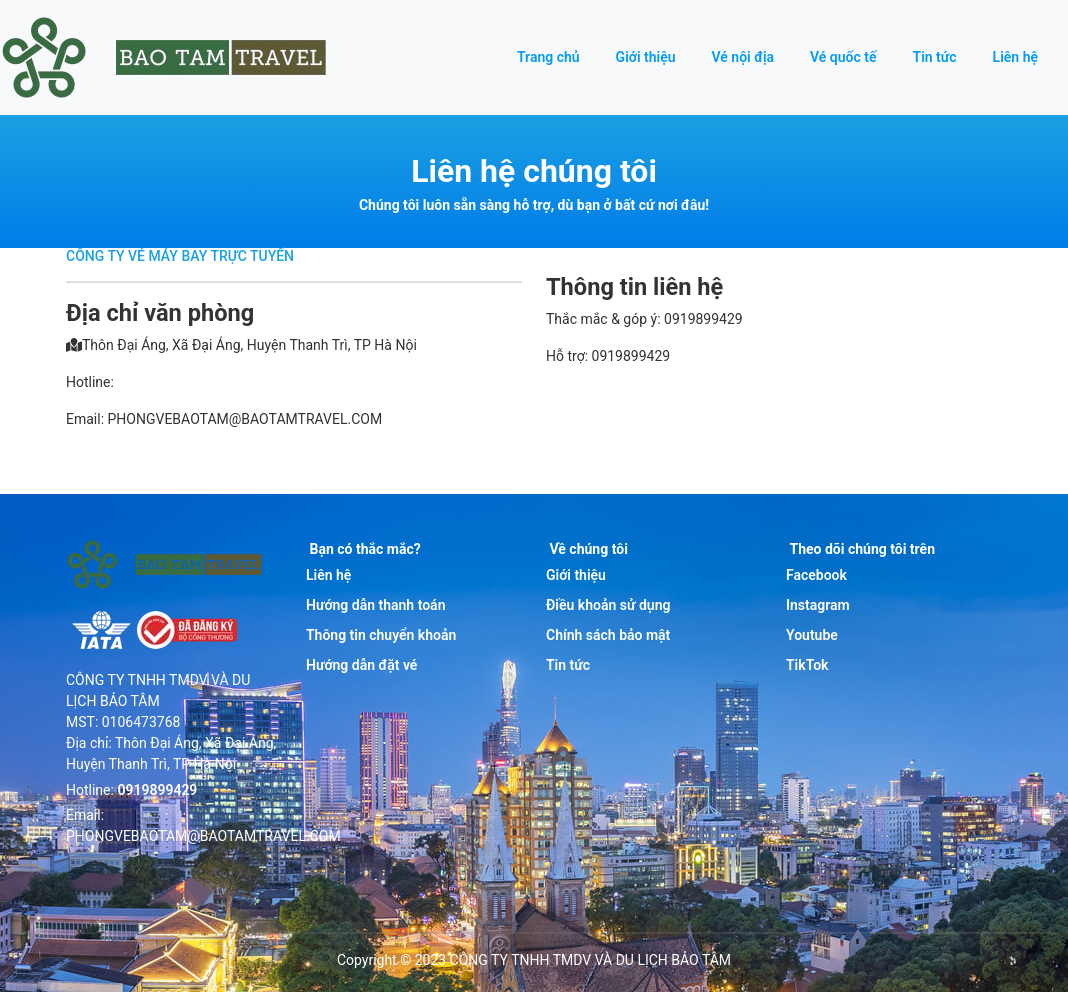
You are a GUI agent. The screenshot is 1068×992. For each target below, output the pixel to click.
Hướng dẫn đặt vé (361, 665)
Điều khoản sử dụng (608, 605)
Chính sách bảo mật (608, 635)
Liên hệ (1015, 57)
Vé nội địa (743, 57)
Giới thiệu (646, 57)
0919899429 (157, 790)
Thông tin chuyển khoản (381, 635)
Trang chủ (548, 57)
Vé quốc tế (843, 57)
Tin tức (935, 57)
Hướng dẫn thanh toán (375, 605)
